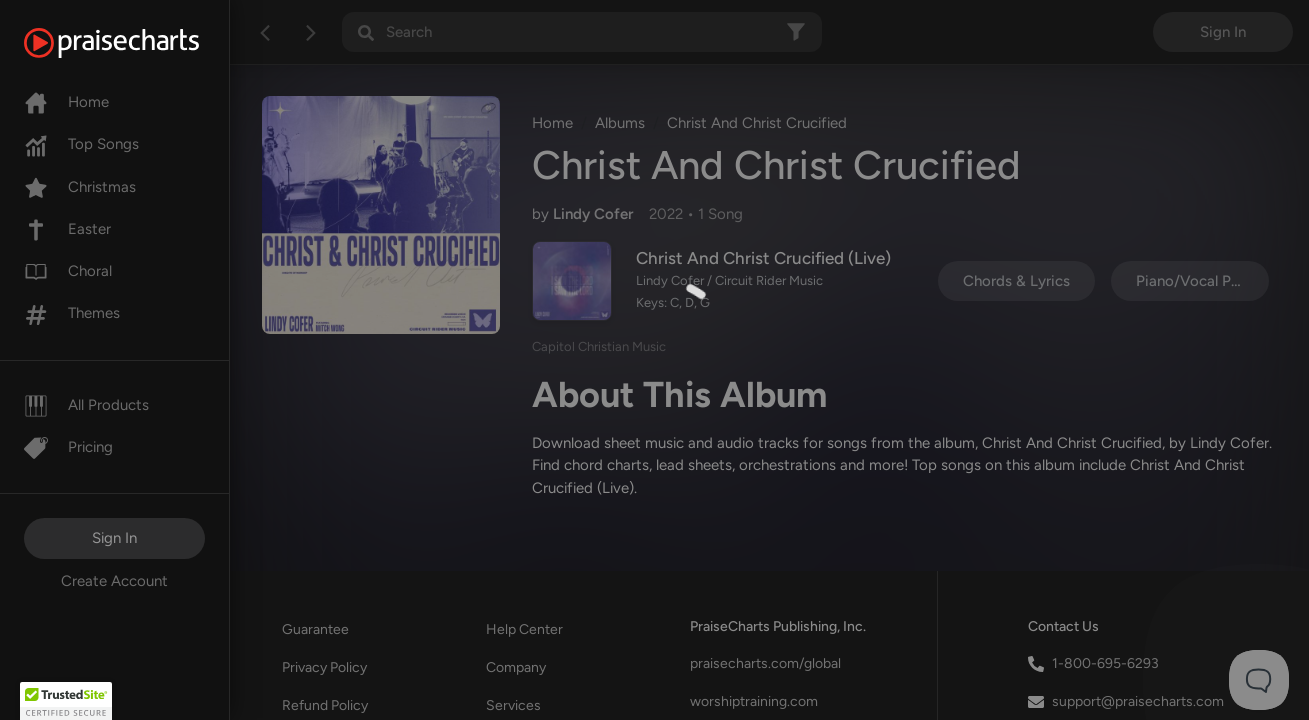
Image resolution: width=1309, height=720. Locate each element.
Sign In (114, 538)
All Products (86, 405)
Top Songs (81, 144)
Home (66, 102)
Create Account (114, 581)
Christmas (80, 187)
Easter (67, 229)
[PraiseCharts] (136, 43)
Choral (68, 271)
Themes (72, 313)
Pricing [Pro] (68, 447)
